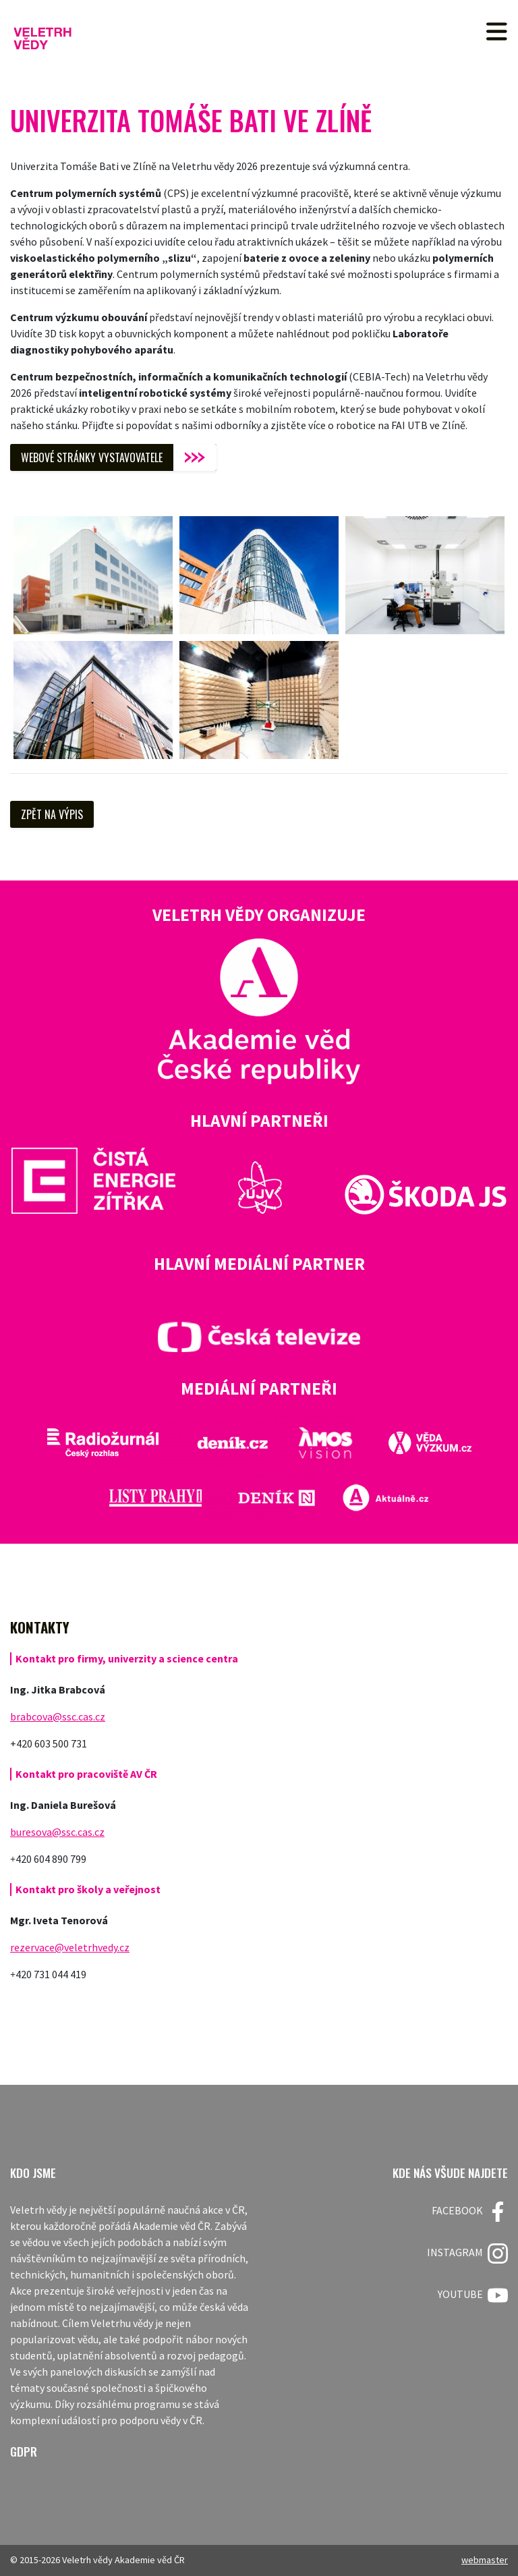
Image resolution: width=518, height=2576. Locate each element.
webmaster (484, 2560)
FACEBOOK (470, 2212)
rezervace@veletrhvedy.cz (70, 1947)
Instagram (467, 2253)
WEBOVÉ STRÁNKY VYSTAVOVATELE (92, 457)
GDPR (23, 2451)
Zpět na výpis (52, 814)
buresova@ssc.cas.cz (57, 1832)
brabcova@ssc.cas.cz (57, 1716)
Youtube (473, 2295)
